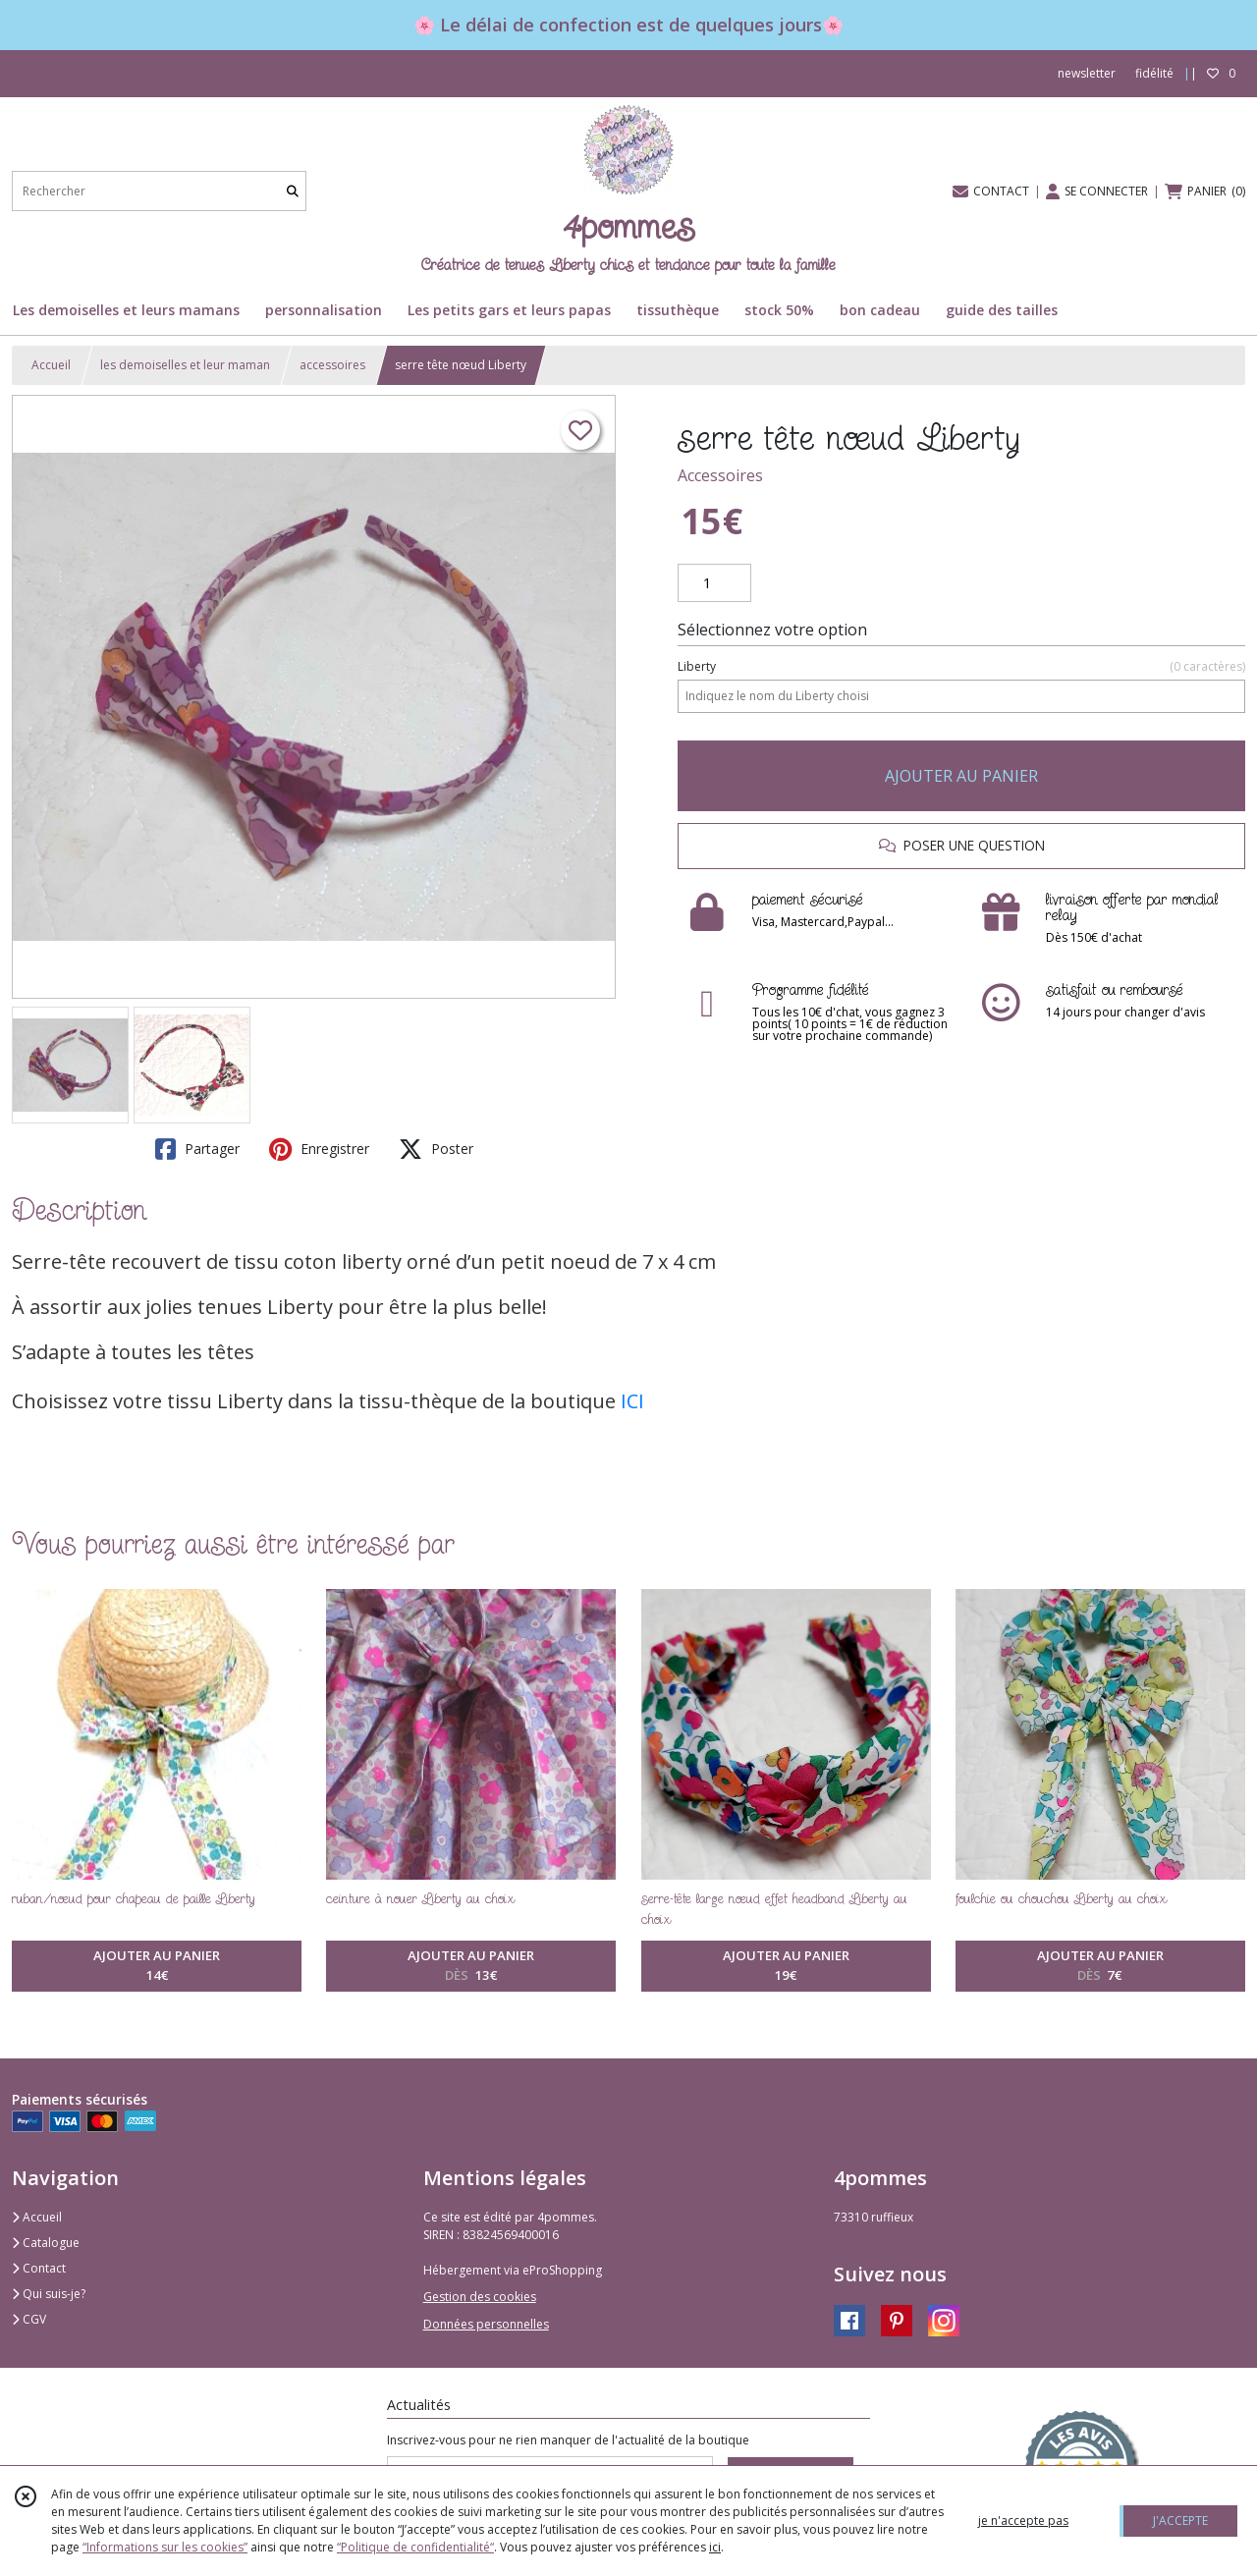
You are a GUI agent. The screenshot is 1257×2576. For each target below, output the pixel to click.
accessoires (332, 364)
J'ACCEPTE (1180, 2520)
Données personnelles (486, 2324)
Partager (197, 1149)
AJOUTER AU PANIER (961, 776)
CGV (29, 2319)
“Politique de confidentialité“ (415, 2547)
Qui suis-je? (48, 2293)
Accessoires (720, 475)
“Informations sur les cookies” (164, 2547)
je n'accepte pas (1023, 2520)
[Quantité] (714, 583)
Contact (39, 2268)
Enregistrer (319, 1149)
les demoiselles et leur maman (185, 364)
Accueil (51, 364)
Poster (436, 1149)
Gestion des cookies (479, 2296)
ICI (632, 1401)
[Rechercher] (292, 191)
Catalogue (46, 2242)
